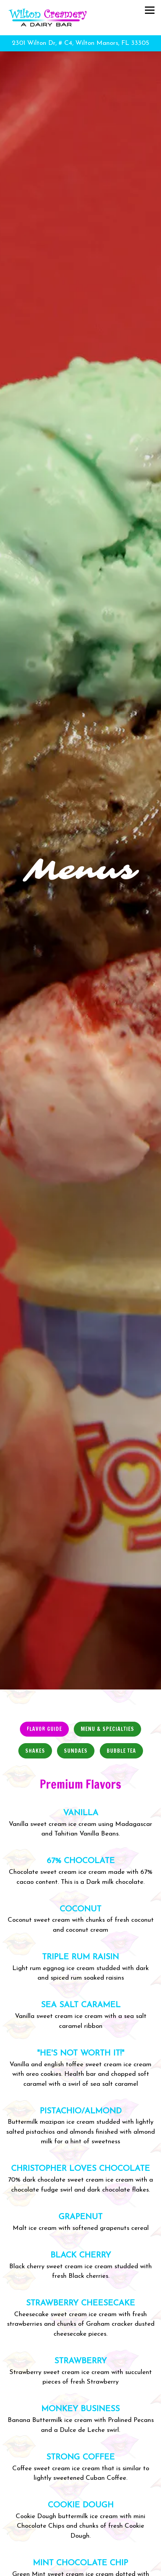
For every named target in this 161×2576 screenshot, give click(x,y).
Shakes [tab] (35, 1646)
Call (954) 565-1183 (80, 2552)
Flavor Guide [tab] (44, 1625)
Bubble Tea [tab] (121, 1646)
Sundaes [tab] (76, 1646)
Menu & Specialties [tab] (107, 1625)
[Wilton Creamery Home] (54, 17)
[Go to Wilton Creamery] (80, 43)
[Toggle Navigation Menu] (149, 10)
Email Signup (80, 2568)
